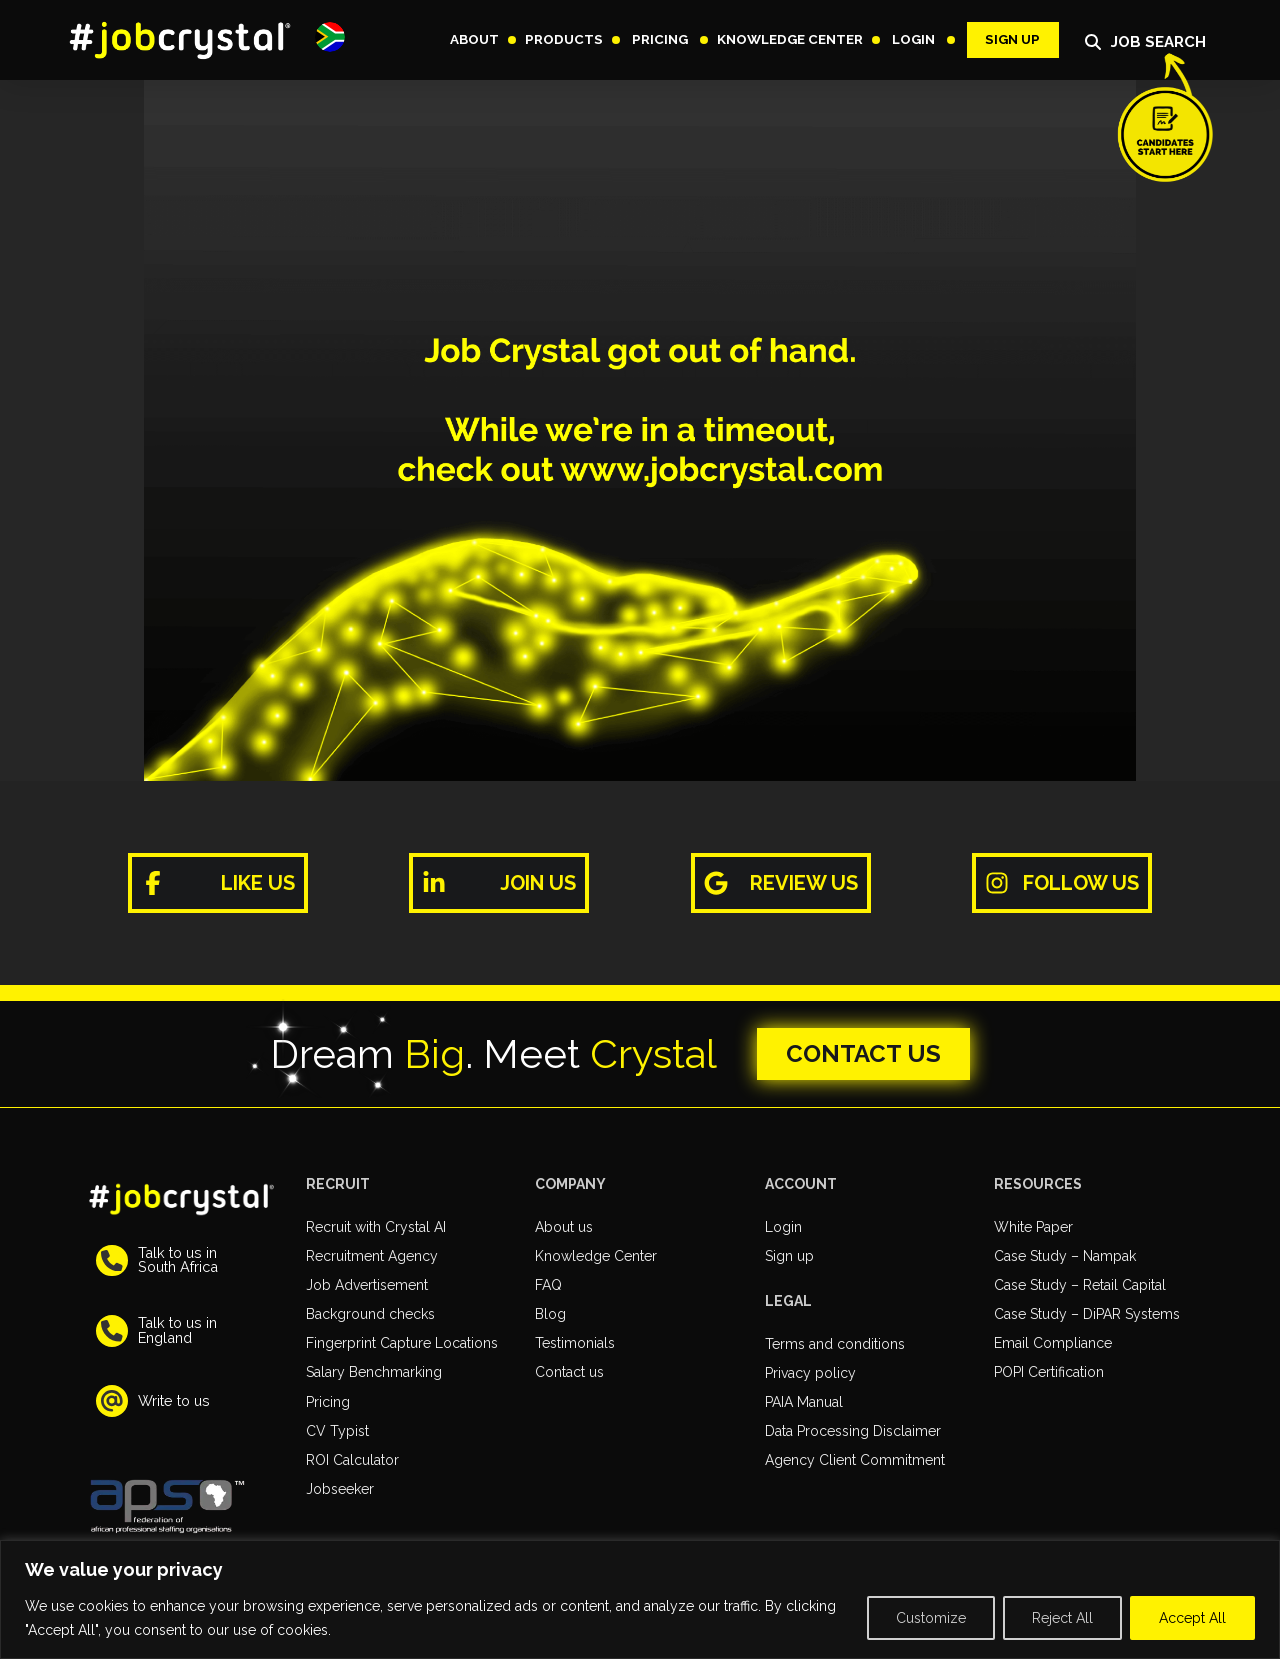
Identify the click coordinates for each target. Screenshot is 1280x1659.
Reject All (1062, 1618)
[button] (330, 37)
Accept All (1192, 1618)
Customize (931, 1618)
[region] (640, 1599)
